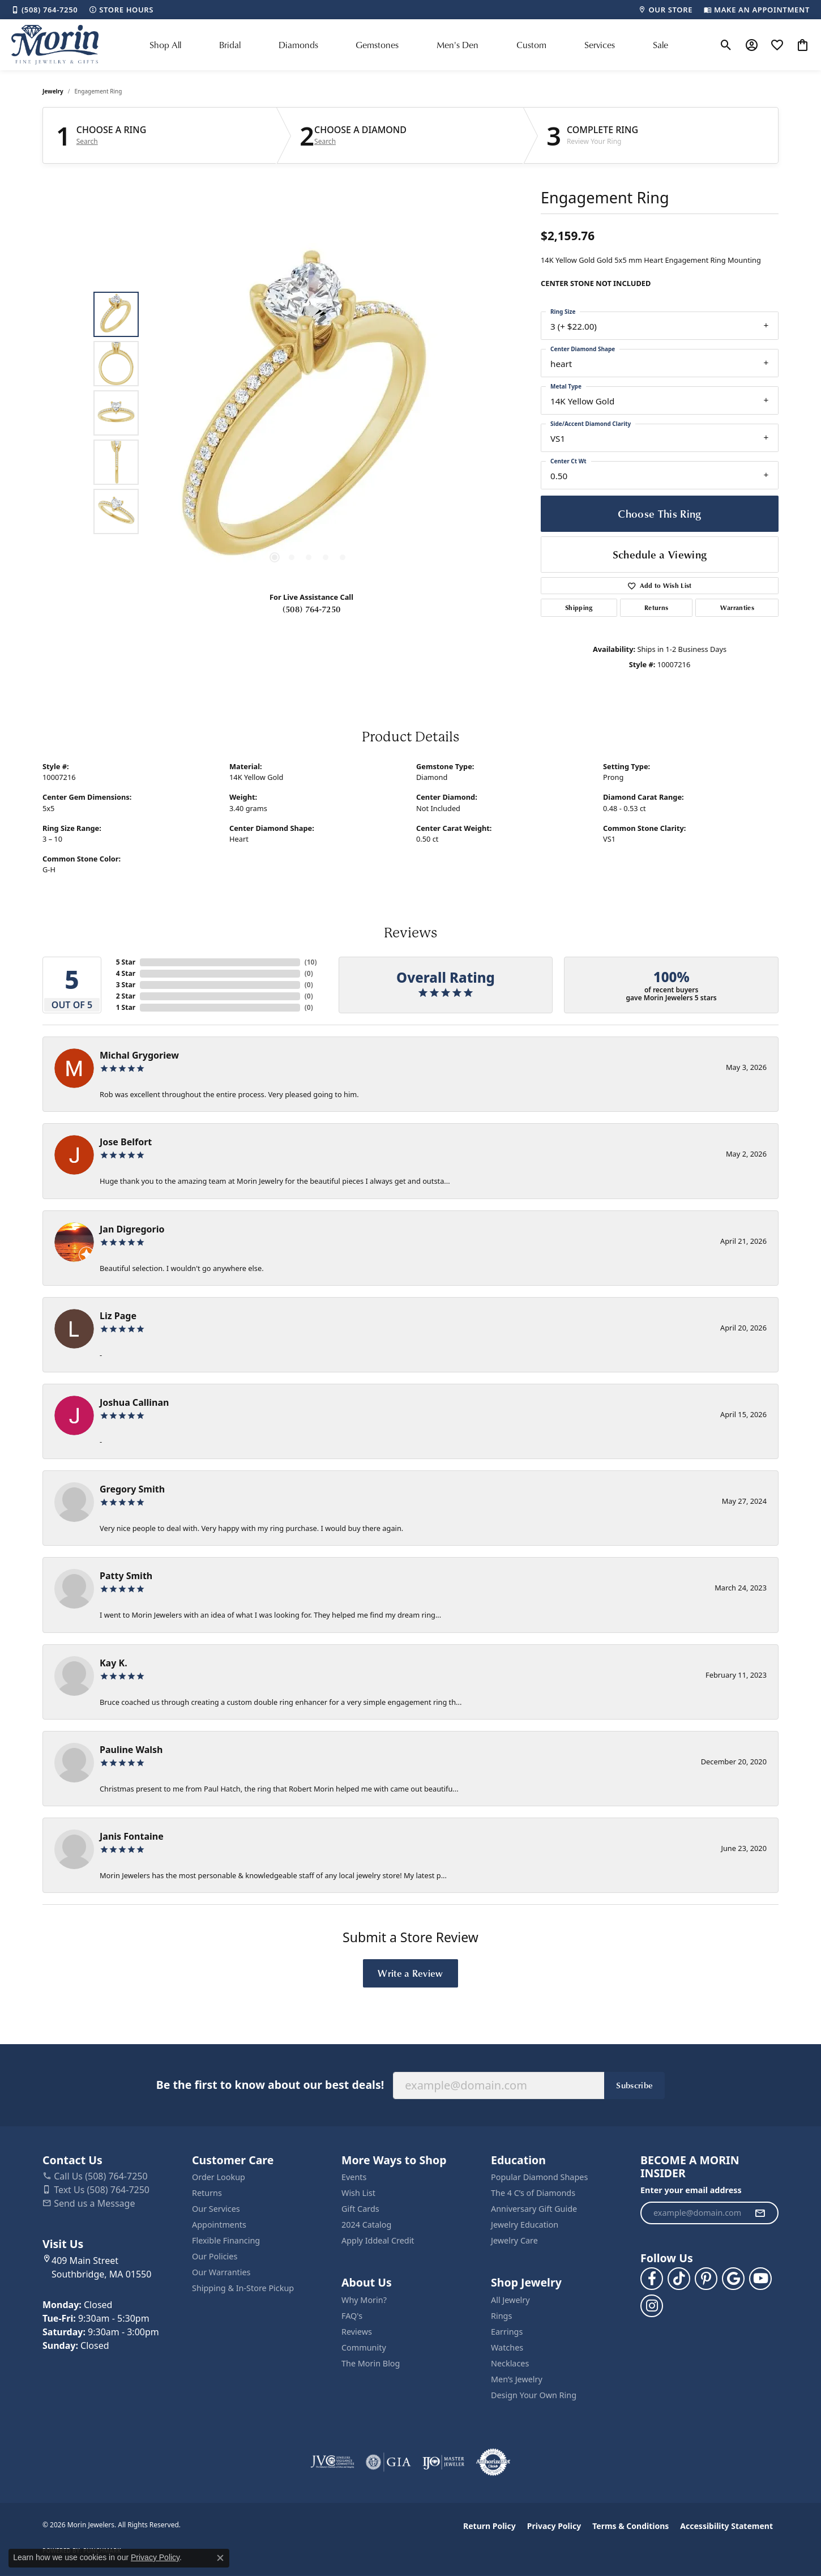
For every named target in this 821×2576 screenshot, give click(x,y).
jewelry (52, 91)
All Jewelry (510, 2299)
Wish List (358, 2192)
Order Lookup (218, 2177)
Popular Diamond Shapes (539, 2177)
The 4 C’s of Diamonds (533, 2192)
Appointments (219, 2224)
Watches (507, 2347)
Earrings (507, 2331)
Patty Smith (126, 1576)
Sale (660, 45)
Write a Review (410, 1973)
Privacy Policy (554, 2525)
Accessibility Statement (726, 2525)
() (311, 962)
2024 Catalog (366, 2224)
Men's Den (457, 45)
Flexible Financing (226, 2240)
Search (87, 142)
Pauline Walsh (131, 1749)
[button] (726, 44)
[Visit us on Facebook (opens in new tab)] (651, 2278)
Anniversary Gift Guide (534, 2208)
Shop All (165, 45)
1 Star (125, 1007)
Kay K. (113, 1663)
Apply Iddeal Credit (377, 2240)
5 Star (125, 962)
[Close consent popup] (220, 2557)
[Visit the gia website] (388, 2462)
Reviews (356, 2331)
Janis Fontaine (132, 1836)
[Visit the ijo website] (443, 2462)
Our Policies (214, 2256)
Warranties (737, 607)
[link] (44, 9)
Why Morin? (364, 2299)
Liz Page (118, 1316)
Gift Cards (360, 2208)
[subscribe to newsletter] (759, 2213)
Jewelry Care (514, 2240)
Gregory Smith (132, 1489)
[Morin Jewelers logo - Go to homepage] (55, 44)
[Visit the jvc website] (332, 2462)
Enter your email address (691, 2190)
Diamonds (298, 45)
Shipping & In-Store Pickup (243, 2288)
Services (599, 45)
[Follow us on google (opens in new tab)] (733, 2278)
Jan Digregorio (132, 1229)
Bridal (230, 45)
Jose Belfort (126, 1142)
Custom (531, 45)
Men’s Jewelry (516, 2379)
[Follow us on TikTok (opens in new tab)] (679, 2278)
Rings (501, 2315)
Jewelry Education (524, 2224)
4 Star (125, 973)
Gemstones (377, 45)
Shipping (579, 607)
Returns (656, 607)
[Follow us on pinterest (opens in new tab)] (706, 2278)
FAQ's (351, 2315)
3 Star (125, 985)
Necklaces (510, 2363)
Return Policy (489, 2525)
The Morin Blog (370, 2363)
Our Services (216, 2208)
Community (363, 2347)
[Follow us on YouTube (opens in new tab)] (760, 2278)
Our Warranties (221, 2272)
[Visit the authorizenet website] (493, 2462)
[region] (308, 413)
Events (353, 2177)
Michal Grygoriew (139, 1055)
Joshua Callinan (134, 1402)
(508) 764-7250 (311, 609)
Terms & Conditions (630, 2525)
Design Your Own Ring (533, 2395)
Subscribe (634, 2085)
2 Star (125, 996)
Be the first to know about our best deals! (270, 2084)
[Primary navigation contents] (408, 44)
